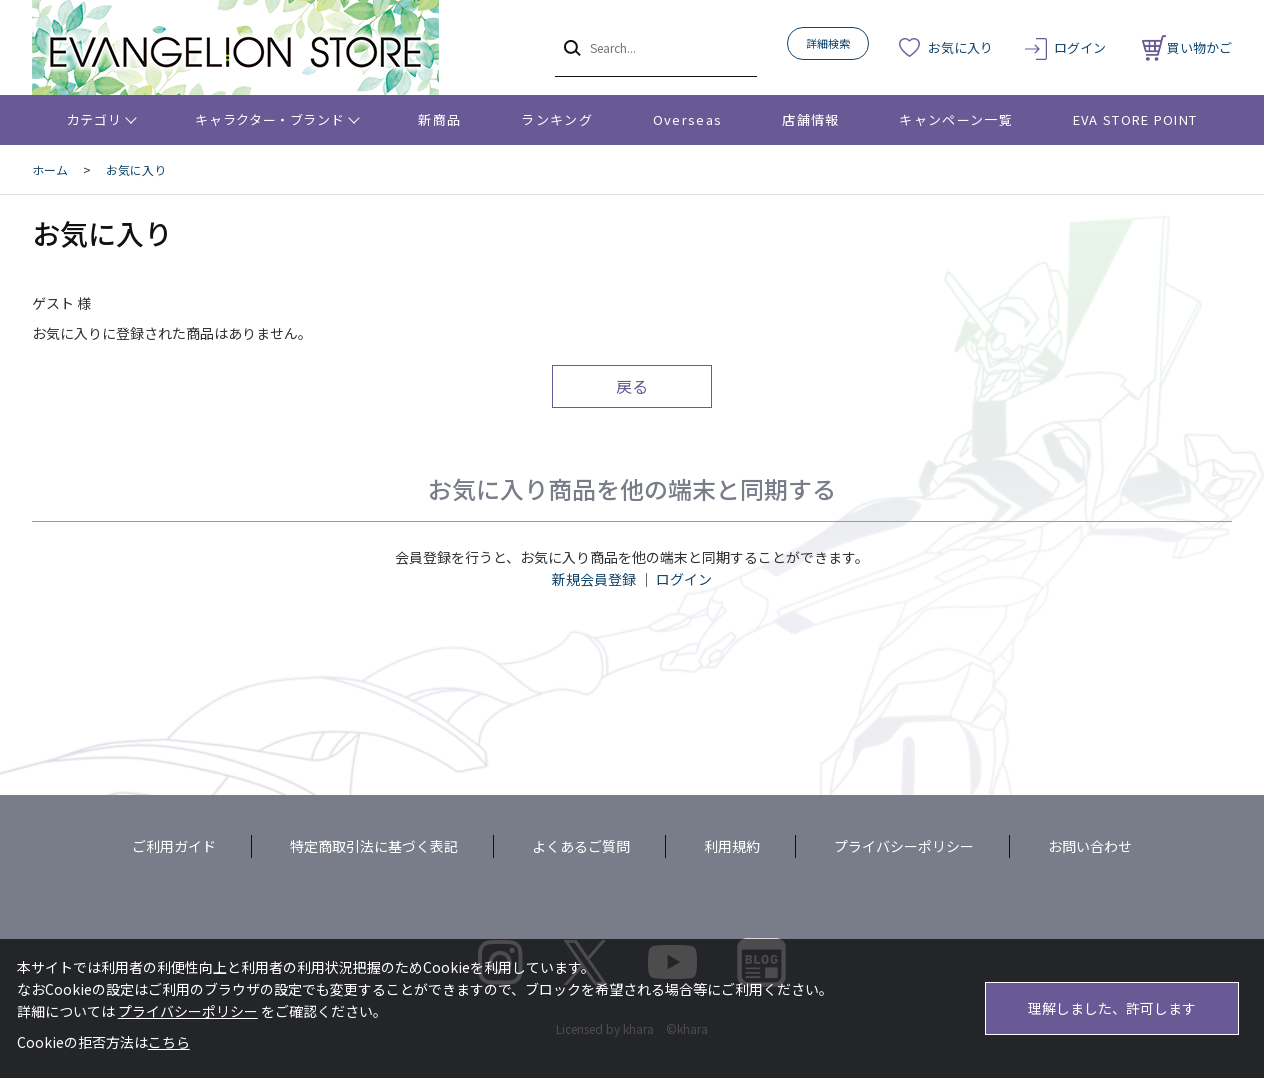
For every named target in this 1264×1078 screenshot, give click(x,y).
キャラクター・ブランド (269, 119)
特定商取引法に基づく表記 (374, 846)
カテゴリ (94, 119)
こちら (169, 1042)
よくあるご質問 (581, 846)
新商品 (439, 119)
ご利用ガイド (174, 846)
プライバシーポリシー (904, 846)
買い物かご (1187, 47)
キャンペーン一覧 (955, 119)
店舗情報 (810, 119)
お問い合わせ (1090, 846)
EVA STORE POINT (1135, 119)
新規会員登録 (594, 579)
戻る (632, 386)
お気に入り (960, 47)
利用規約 (732, 846)
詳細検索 (828, 43)
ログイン (1080, 47)
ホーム (50, 169)
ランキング (557, 119)
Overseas (687, 119)
